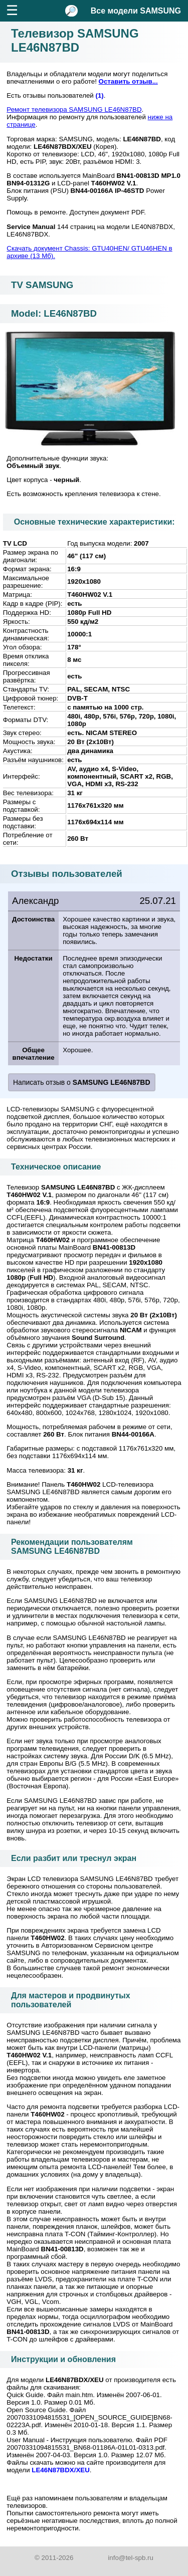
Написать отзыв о (81, 1082)
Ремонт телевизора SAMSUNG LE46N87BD (74, 109)
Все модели (136, 11)
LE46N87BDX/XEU (61, 2470)
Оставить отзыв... (128, 81)
